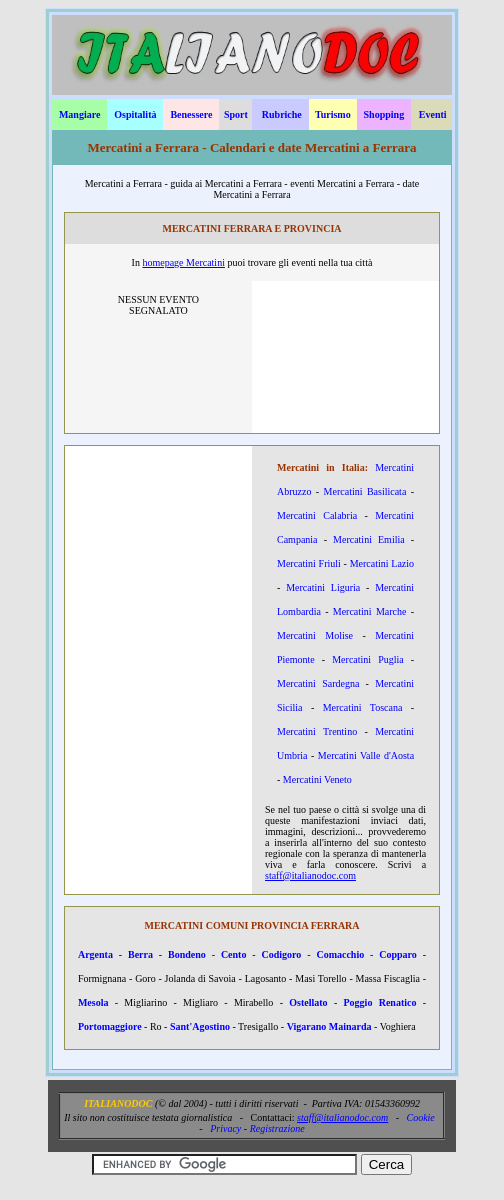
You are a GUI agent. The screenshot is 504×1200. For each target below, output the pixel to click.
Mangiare (79, 114)
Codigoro (282, 954)
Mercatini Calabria (317, 515)
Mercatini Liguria (323, 587)
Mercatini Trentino (317, 731)
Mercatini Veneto (317, 779)
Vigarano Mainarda (329, 1026)
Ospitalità (135, 114)
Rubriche (282, 114)
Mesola (93, 1002)
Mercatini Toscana (363, 707)
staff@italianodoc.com (310, 875)
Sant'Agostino (200, 1026)
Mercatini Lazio (382, 563)
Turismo (333, 114)
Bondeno (187, 954)
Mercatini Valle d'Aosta (366, 755)
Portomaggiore (110, 1026)
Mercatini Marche (370, 611)
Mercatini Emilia (369, 539)
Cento (234, 954)
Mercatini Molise (315, 635)
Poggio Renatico (380, 1002)
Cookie (420, 1117)
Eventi (433, 114)
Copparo (398, 954)
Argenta (95, 954)
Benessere (191, 114)
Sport (236, 114)
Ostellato (308, 1002)
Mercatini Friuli (309, 563)
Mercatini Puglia (367, 659)
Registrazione (277, 1128)
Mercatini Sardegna (318, 683)
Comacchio (340, 954)
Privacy (225, 1128)
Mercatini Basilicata (365, 491)
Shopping (384, 114)
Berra (140, 954)
